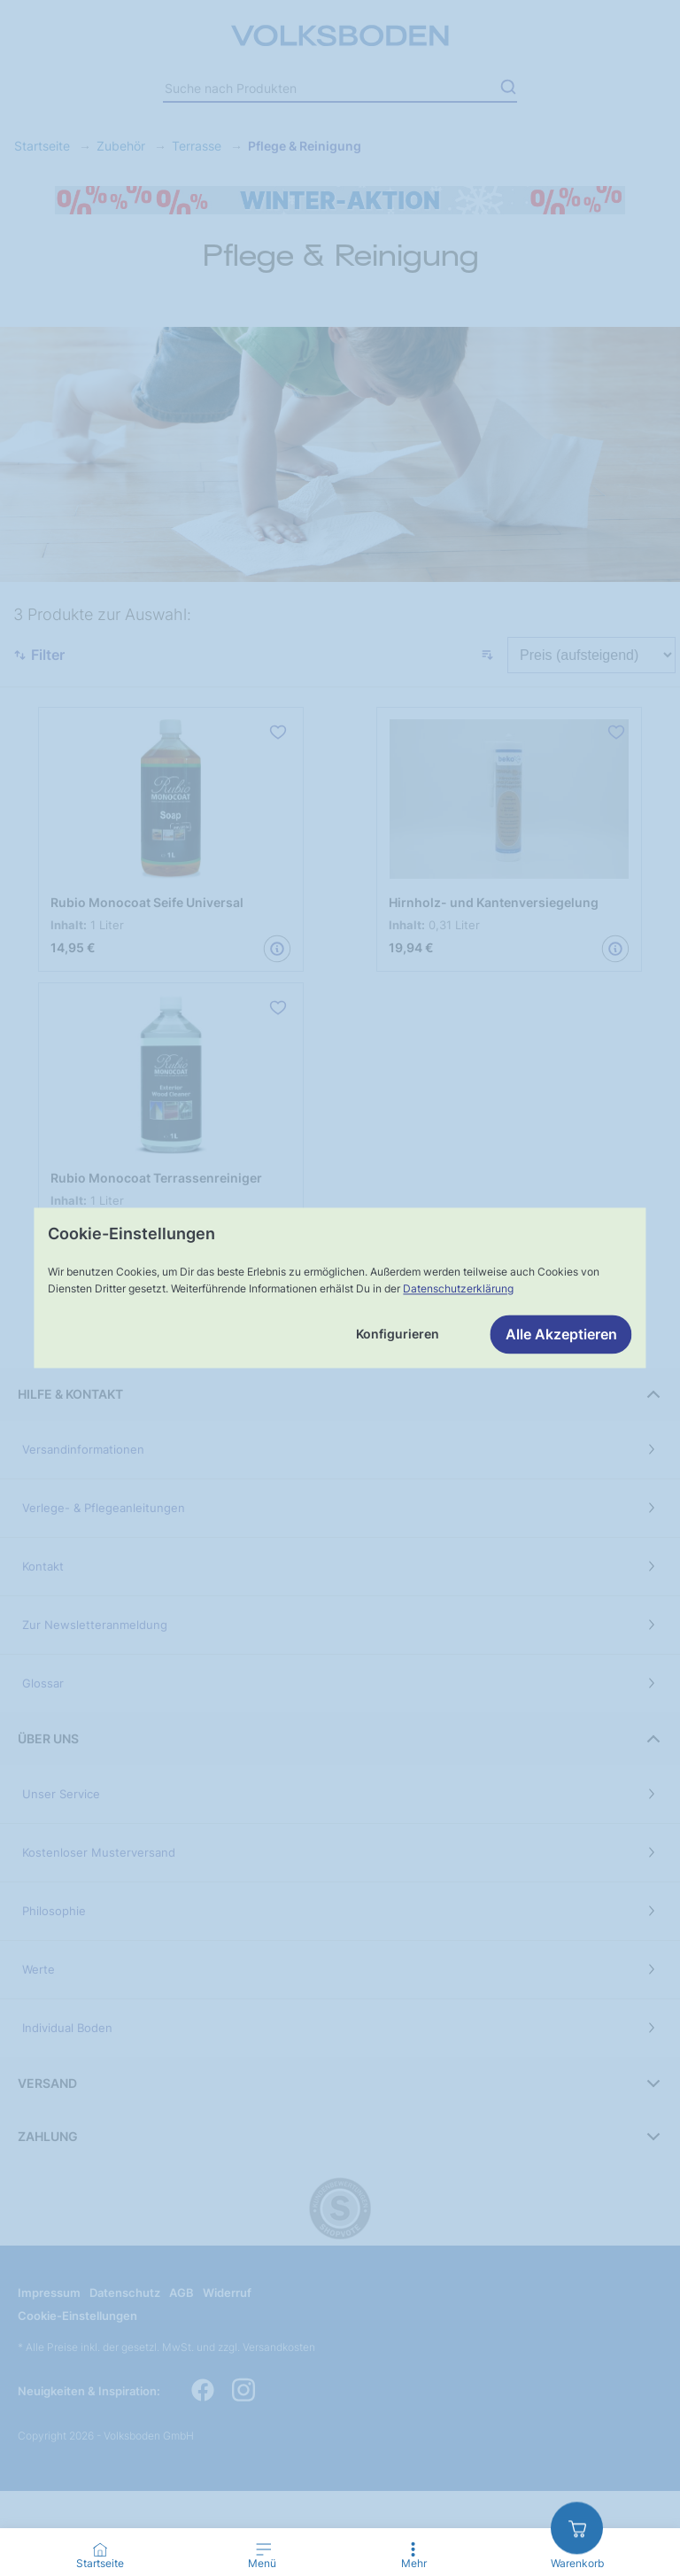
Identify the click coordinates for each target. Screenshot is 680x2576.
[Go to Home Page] (100, 2556)
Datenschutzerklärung (458, 1288)
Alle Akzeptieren (561, 1335)
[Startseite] (100, 2549)
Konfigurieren (397, 1334)
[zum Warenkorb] (577, 2528)
